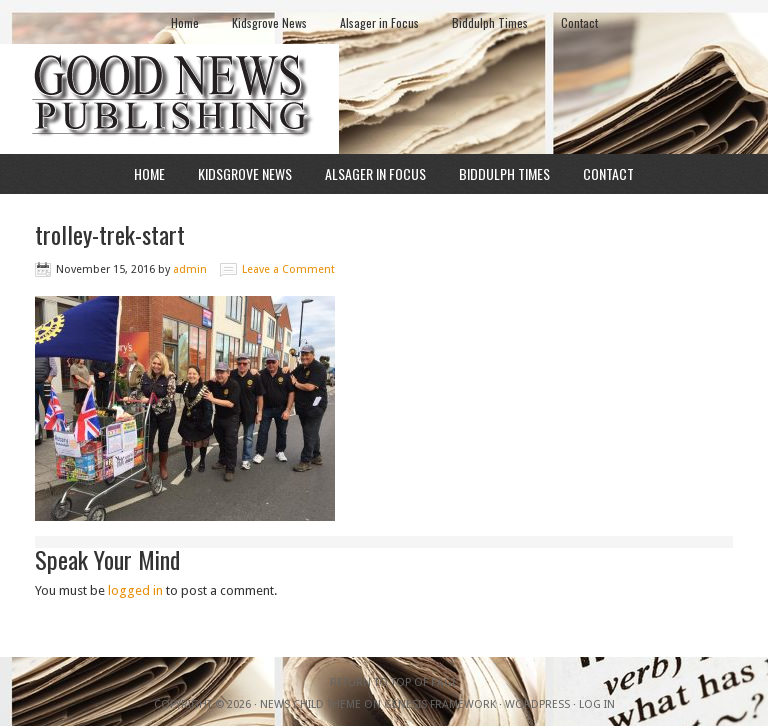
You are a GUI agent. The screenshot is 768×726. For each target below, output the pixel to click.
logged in (135, 590)
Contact (579, 22)
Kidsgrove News (269, 22)
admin (190, 269)
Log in (597, 704)
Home (185, 22)
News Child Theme (310, 704)
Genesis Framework (440, 704)
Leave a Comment (288, 269)
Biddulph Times (490, 22)
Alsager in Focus (379, 22)
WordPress (537, 704)
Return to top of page (394, 682)
